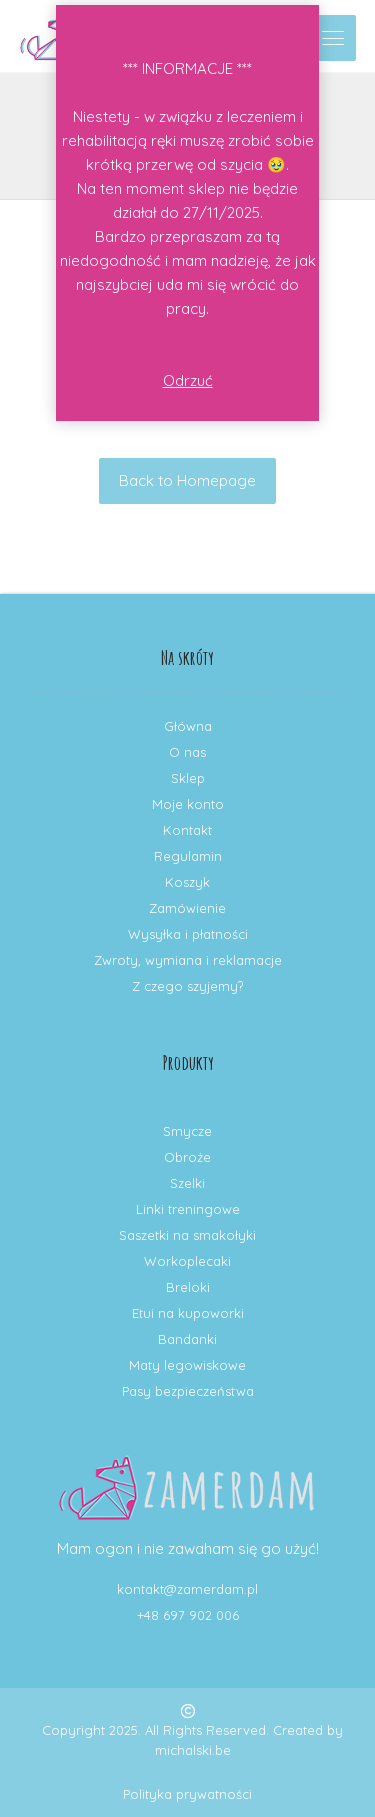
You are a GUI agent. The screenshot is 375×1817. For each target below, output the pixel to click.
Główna (188, 726)
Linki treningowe (188, 1209)
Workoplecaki (187, 1261)
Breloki (188, 1287)
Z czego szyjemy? (187, 986)
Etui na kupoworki (188, 1313)
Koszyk (187, 882)
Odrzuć (188, 380)
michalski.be (193, 1750)
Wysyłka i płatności (188, 934)
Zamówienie (187, 908)
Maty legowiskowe (187, 1365)
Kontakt (187, 830)
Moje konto (188, 804)
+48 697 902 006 (188, 1615)
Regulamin (188, 856)
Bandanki (187, 1339)
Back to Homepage (187, 480)
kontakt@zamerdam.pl (187, 1589)
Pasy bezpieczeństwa (188, 1391)
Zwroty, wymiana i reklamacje (188, 960)
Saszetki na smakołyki (187, 1235)
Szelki (187, 1183)
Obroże (187, 1157)
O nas (187, 752)
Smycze (187, 1131)
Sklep (188, 778)
